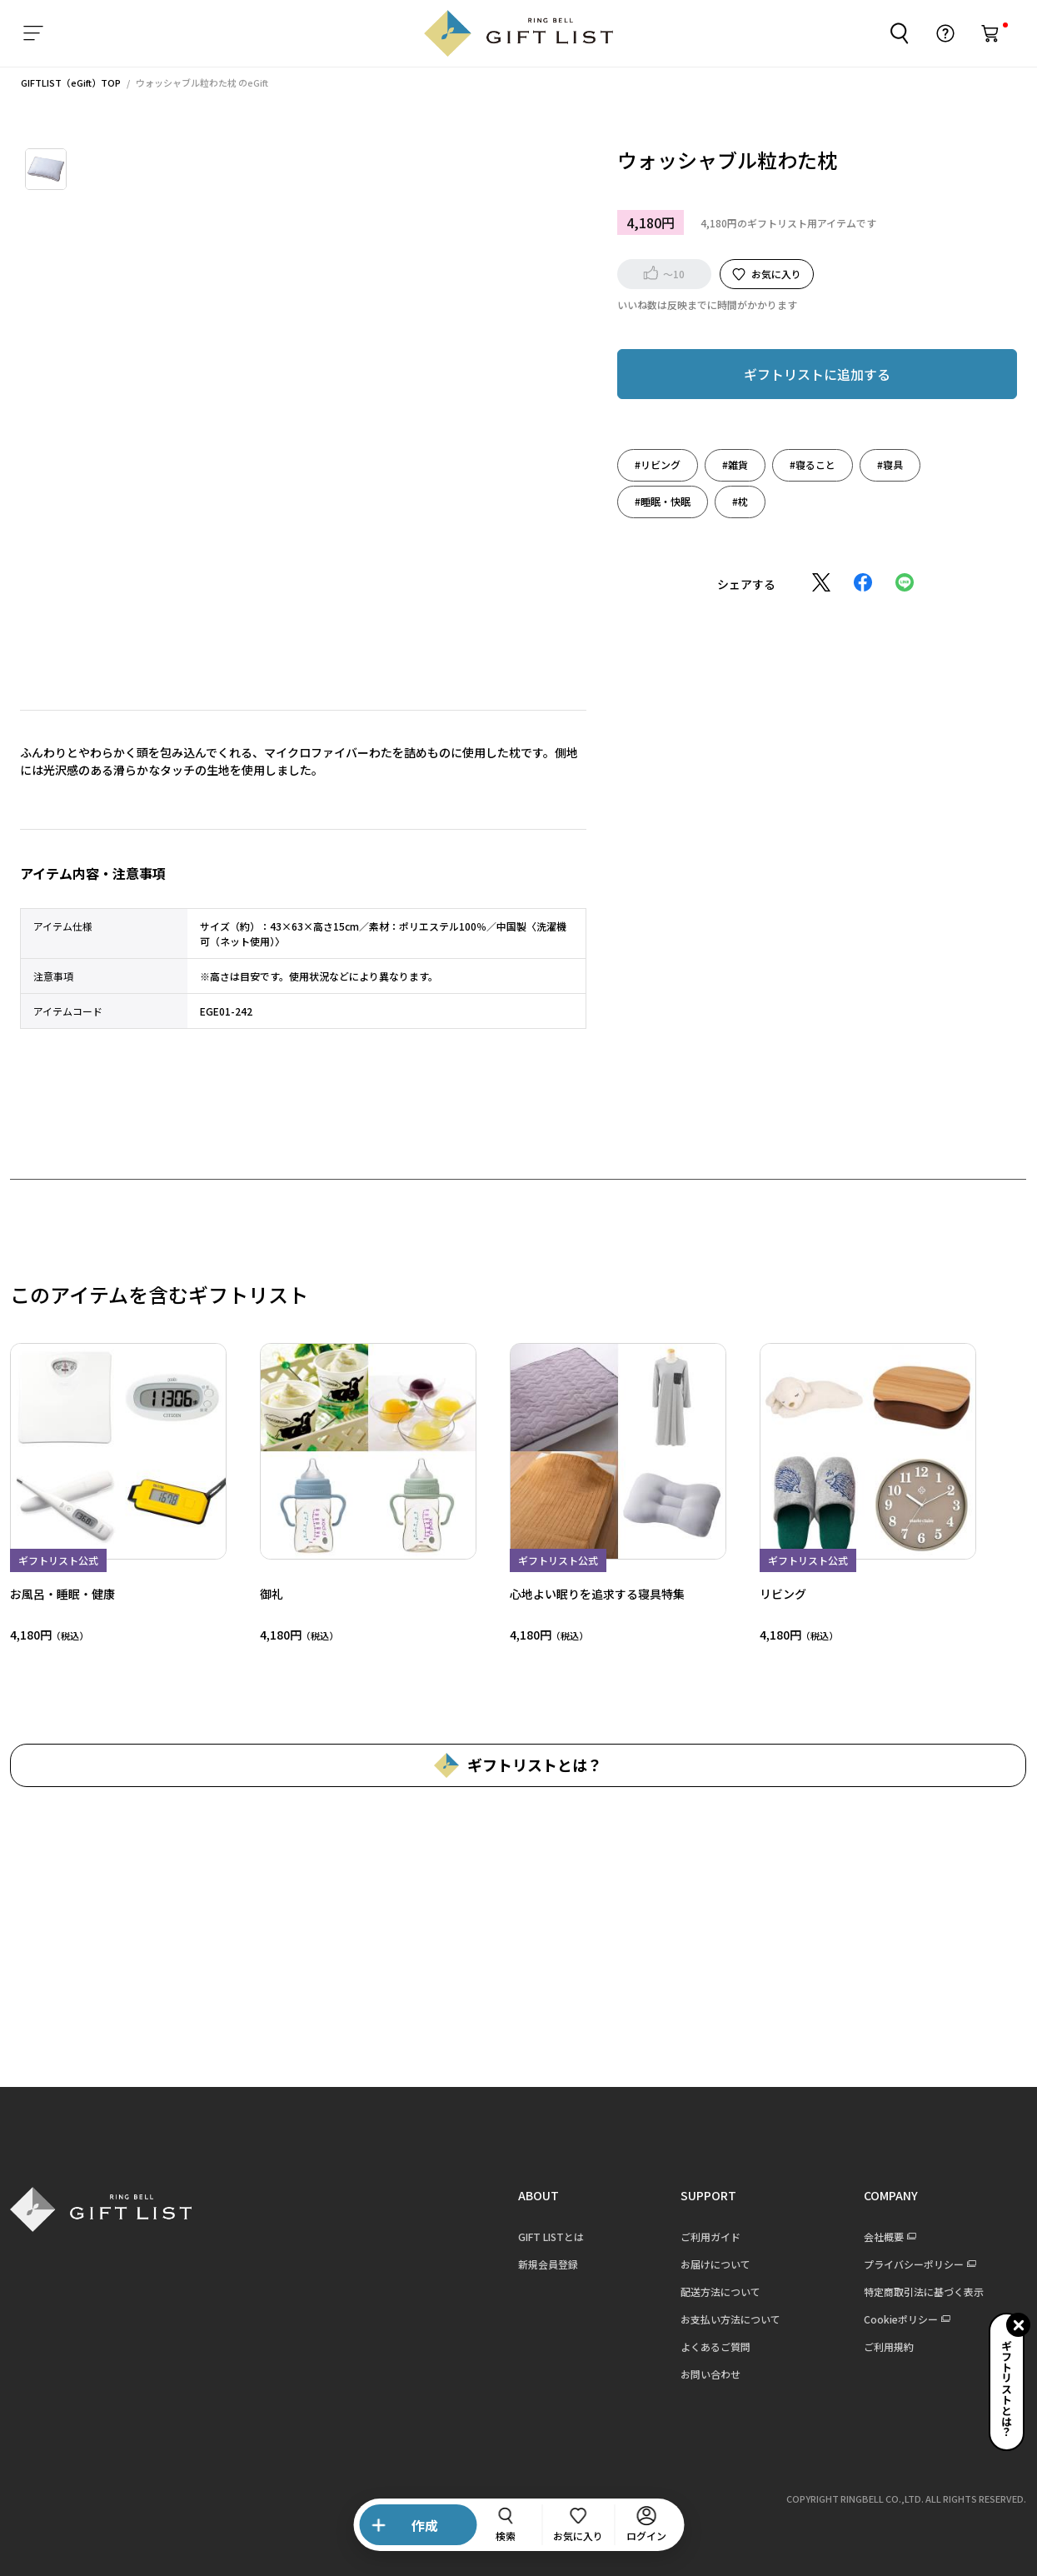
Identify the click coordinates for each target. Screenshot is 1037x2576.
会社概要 (877, 2236)
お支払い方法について (724, 2319)
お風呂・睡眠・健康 (55, 1593)
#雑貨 (728, 464)
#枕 (733, 501)
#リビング (651, 464)
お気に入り (770, 274)
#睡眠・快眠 (656, 501)
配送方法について (714, 2291)
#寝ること (806, 464)
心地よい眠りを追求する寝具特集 (590, 1593)
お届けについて (709, 2264)
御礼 (265, 1593)
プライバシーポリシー (907, 2264)
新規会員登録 (541, 2264)
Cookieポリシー (894, 2319)
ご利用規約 (882, 2346)
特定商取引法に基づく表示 (917, 2291)
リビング (776, 1593)
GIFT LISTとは (544, 2236)
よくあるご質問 (709, 2346)
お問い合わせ (704, 2374)
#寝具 (883, 464)
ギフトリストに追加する (810, 374)
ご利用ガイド (704, 2236)
